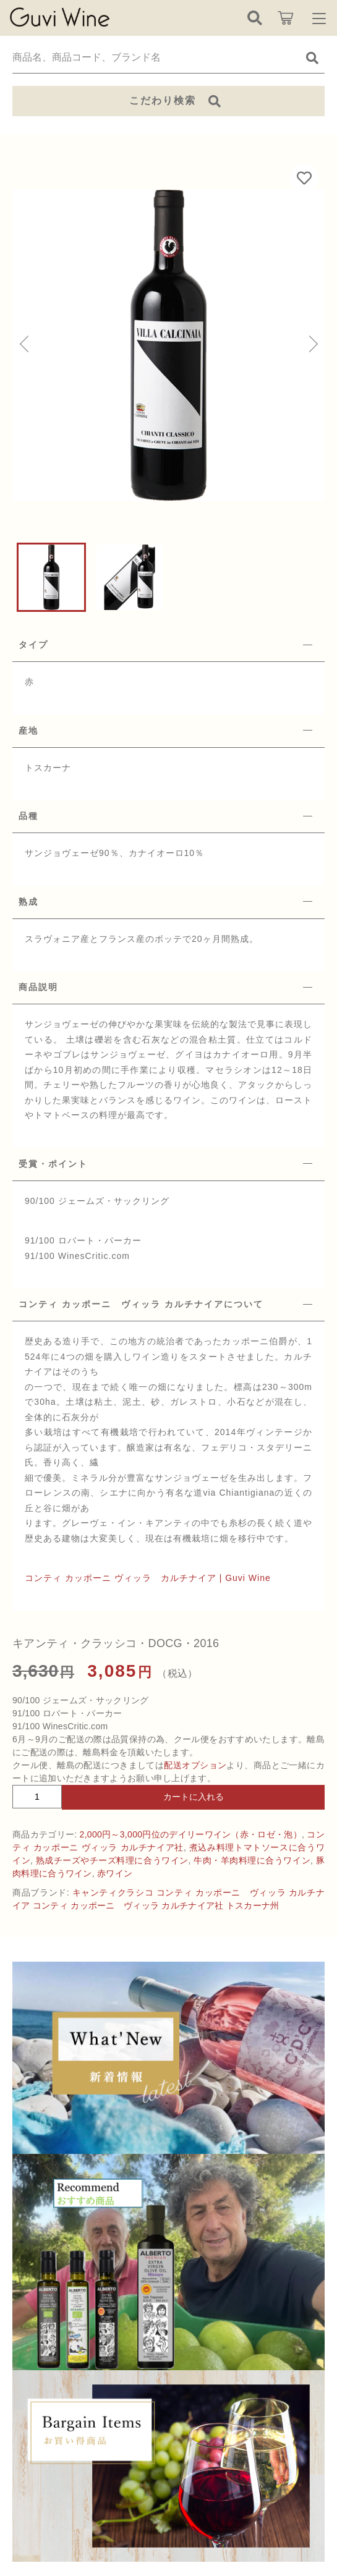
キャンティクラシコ (113, 1892)
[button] (24, 345)
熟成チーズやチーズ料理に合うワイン (112, 1860)
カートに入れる (193, 1797)
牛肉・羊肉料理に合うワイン (252, 1860)
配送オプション (195, 1765)
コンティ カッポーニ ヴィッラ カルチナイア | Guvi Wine (148, 1578)
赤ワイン (114, 1873)
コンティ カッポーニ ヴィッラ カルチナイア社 (128, 1905)
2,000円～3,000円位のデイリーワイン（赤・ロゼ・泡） (191, 1834)
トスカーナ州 (252, 1905)
